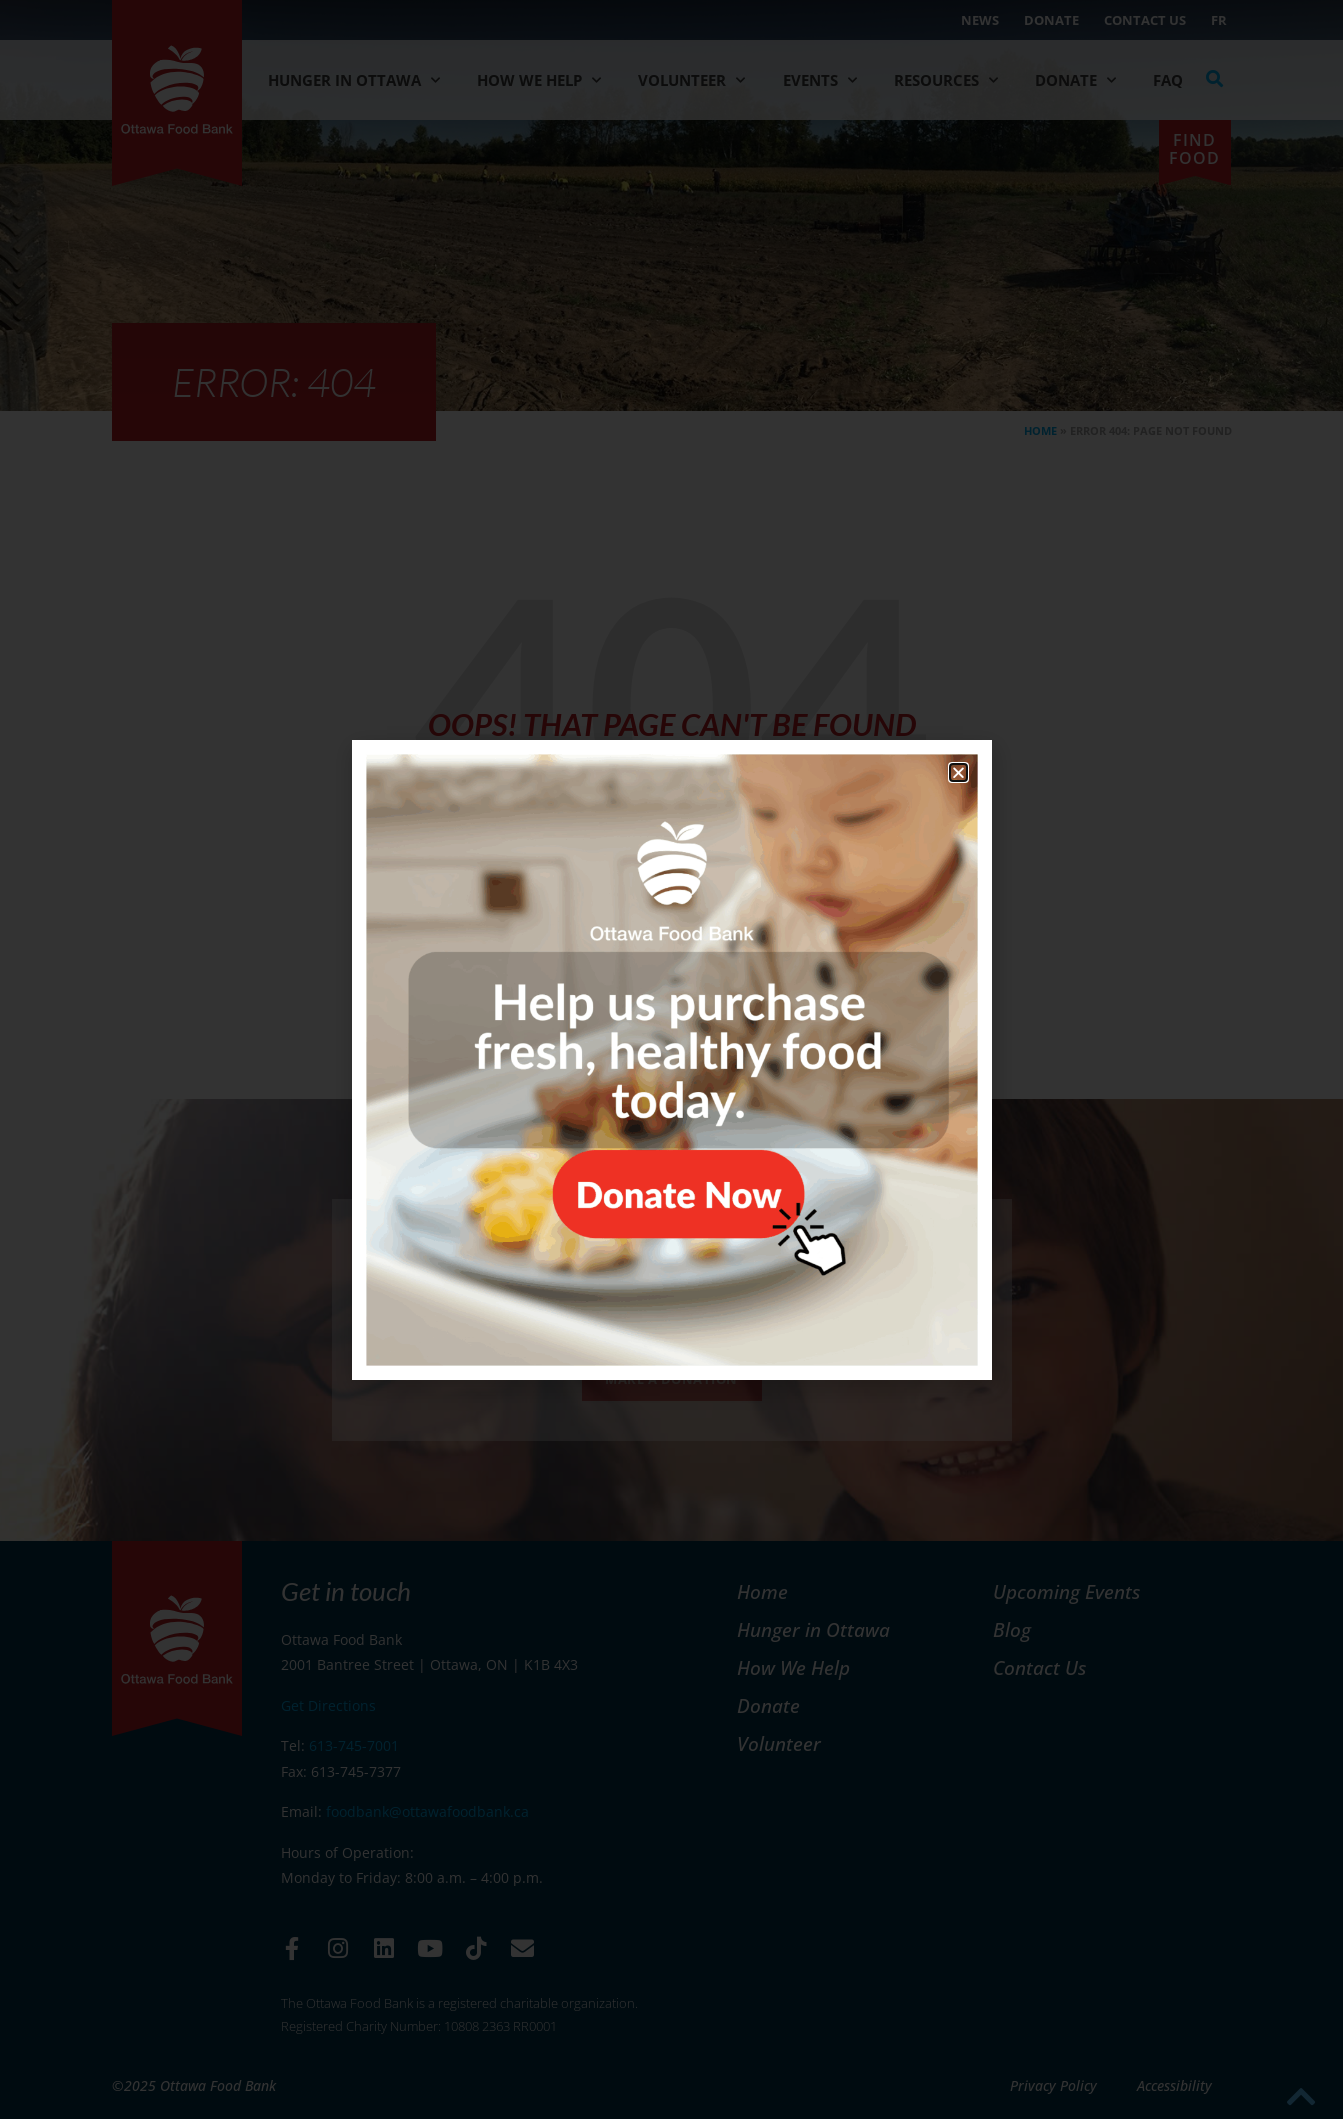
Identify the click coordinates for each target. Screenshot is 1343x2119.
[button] (958, 772)
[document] (671, 1059)
